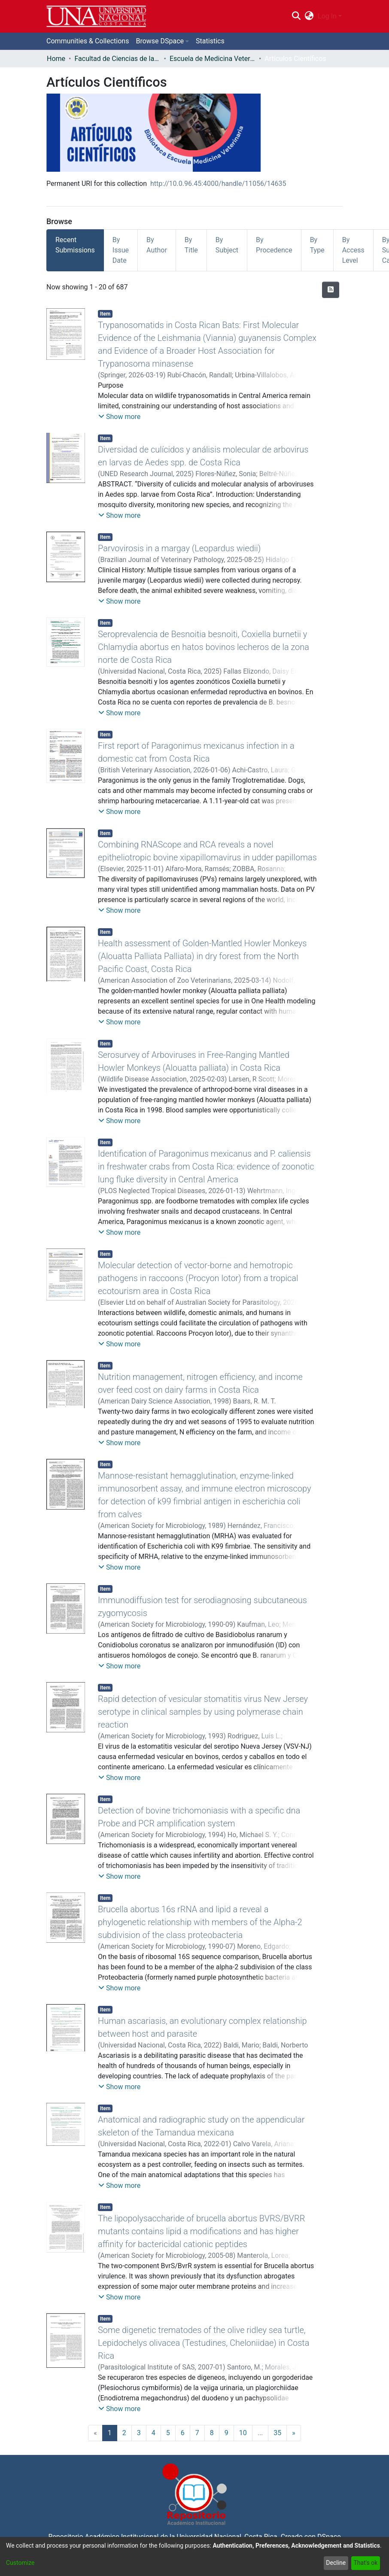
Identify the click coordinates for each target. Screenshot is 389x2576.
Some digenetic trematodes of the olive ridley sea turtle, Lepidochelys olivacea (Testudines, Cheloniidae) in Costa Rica (203, 2343)
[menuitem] (309, 16)
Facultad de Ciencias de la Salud (117, 59)
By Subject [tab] (227, 245)
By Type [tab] (317, 245)
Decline (336, 2562)
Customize (20, 2562)
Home (56, 59)
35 (277, 2433)
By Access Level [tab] (353, 250)
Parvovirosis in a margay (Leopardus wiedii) (179, 548)
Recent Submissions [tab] (75, 245)
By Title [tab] (191, 245)
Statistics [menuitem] (210, 41)
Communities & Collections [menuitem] (87, 41)
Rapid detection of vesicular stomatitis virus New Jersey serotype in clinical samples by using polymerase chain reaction (203, 1712)
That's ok (365, 2562)
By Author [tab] (156, 245)
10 (243, 2433)
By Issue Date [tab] (120, 250)
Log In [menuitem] (327, 16)
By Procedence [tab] (274, 245)
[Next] (293, 2433)
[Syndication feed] (330, 290)
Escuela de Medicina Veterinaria (212, 59)
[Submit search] (296, 16)
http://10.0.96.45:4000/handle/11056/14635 (218, 183)
